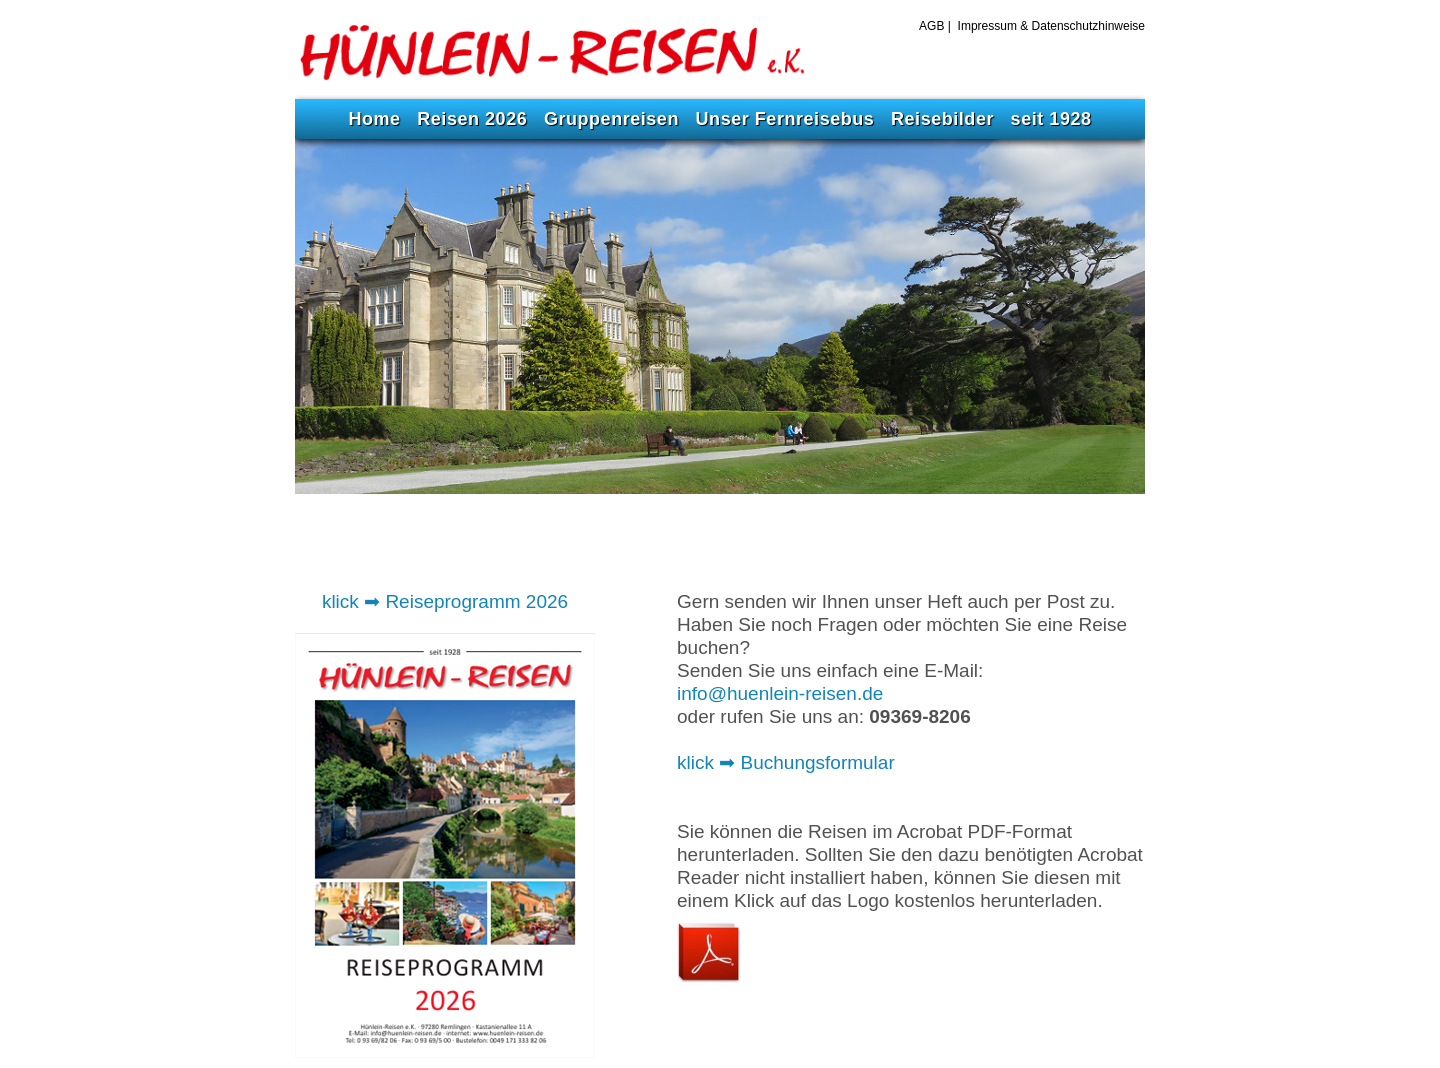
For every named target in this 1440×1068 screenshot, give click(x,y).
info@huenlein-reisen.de (780, 693)
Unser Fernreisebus (785, 119)
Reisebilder (942, 119)
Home (374, 119)
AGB (933, 26)
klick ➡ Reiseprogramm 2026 (445, 601)
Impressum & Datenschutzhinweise (1051, 26)
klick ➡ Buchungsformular (786, 762)
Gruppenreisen (611, 119)
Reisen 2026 (472, 119)
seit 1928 (1051, 119)
